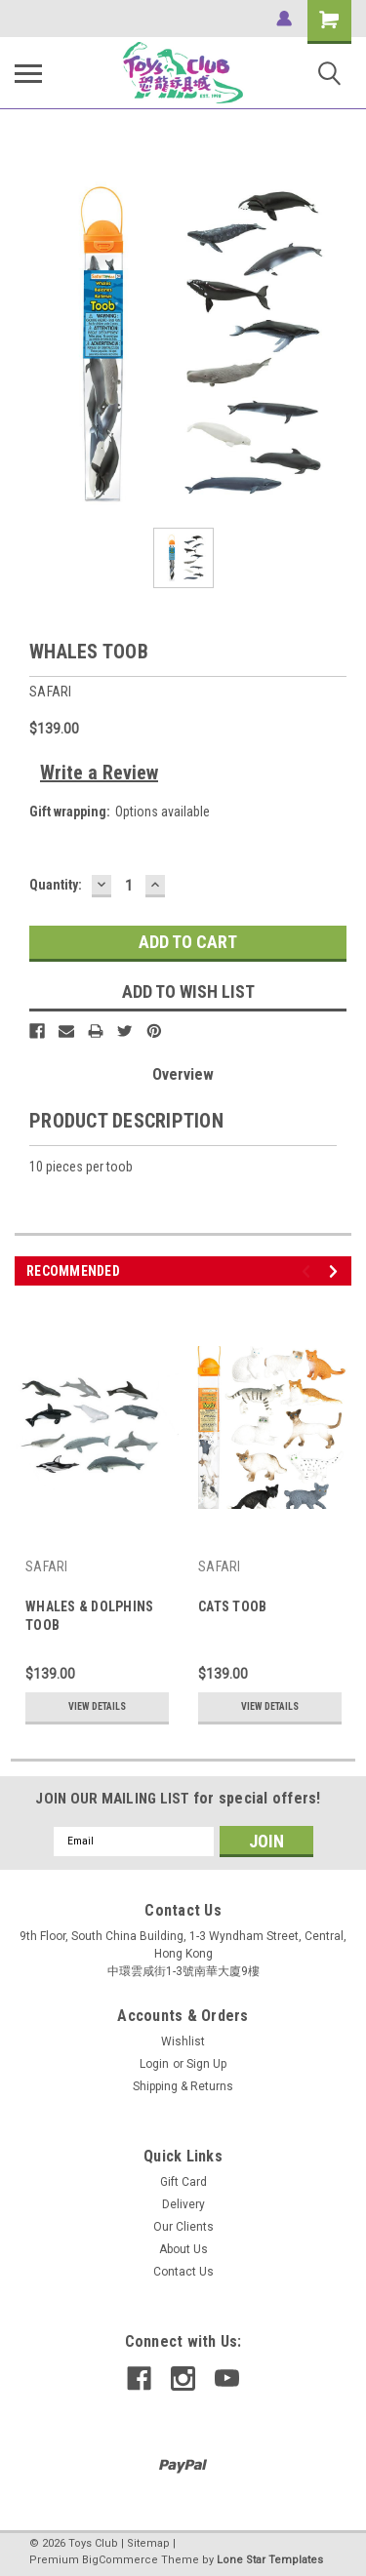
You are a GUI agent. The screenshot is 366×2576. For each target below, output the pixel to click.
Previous (309, 1271)
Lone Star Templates (270, 2560)
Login (154, 2064)
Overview (183, 1074)
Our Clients (183, 2227)
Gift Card (183, 2182)
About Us (183, 2249)
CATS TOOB (232, 1606)
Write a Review (99, 772)
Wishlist (183, 2041)
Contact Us (183, 2272)
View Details (97, 1706)
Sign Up (206, 2064)
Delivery (183, 2204)
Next (336, 1271)
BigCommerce (120, 2560)
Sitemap (148, 2543)
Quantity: (55, 884)
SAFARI (46, 1566)
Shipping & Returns (183, 2086)
